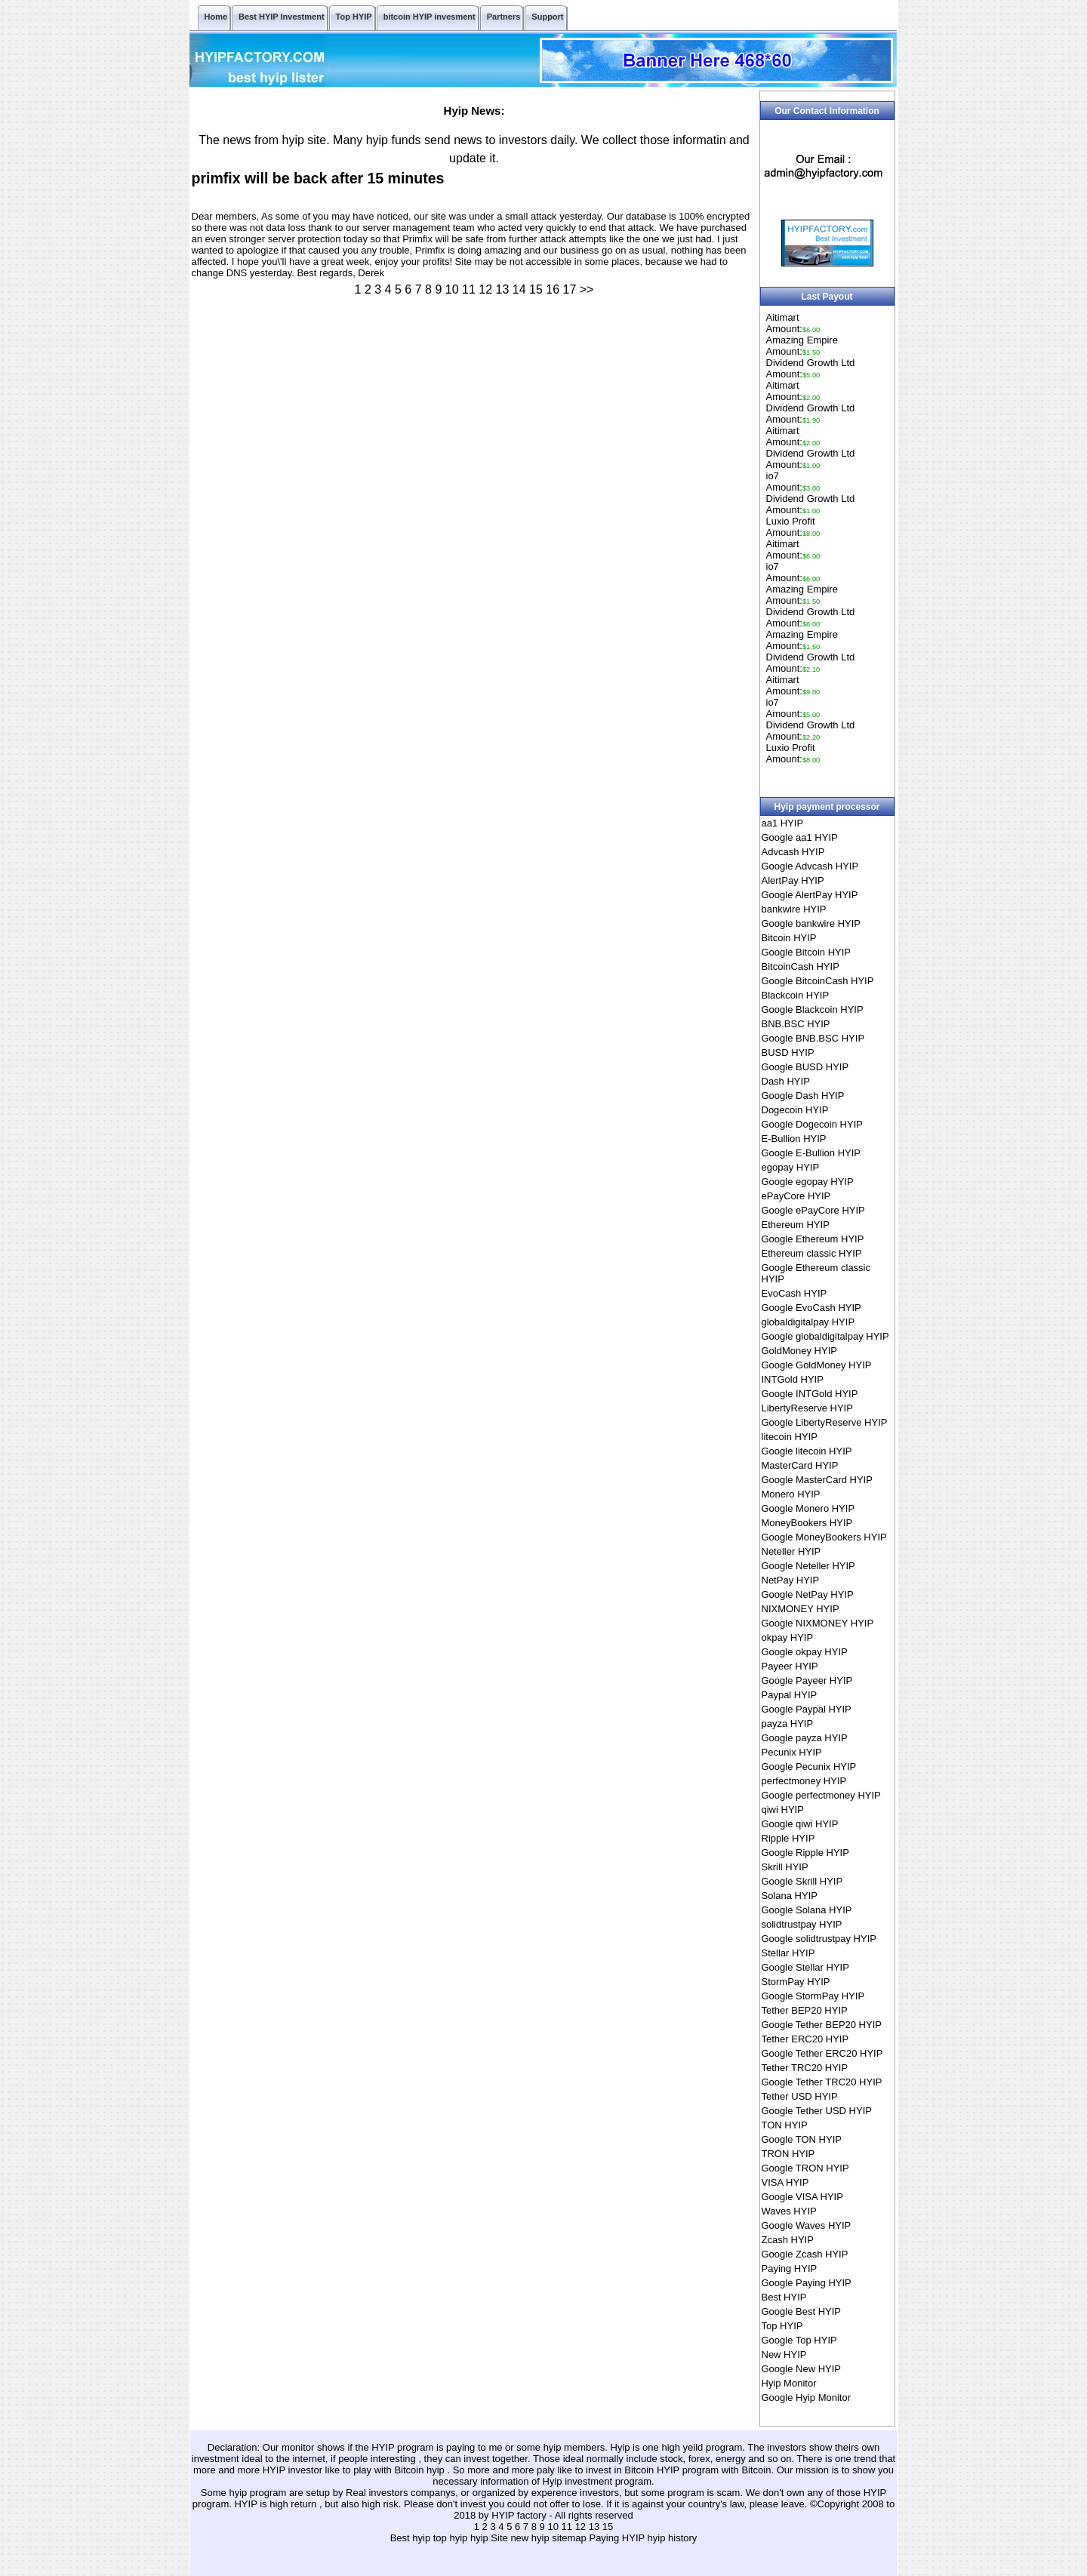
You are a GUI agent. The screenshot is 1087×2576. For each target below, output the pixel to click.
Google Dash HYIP (803, 1095)
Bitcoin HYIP (789, 937)
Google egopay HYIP (808, 1181)
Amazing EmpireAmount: (802, 345)
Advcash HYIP (793, 851)
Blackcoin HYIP (796, 995)
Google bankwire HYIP (811, 923)
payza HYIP (788, 1723)
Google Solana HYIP (807, 1910)
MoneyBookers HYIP (807, 1522)
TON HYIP (785, 2125)
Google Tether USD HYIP (817, 2110)
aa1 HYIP (783, 823)
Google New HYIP (802, 2368)
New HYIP (784, 2354)
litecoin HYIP (790, 1436)
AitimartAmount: (793, 323)
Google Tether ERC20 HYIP (822, 2053)
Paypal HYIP (790, 1694)
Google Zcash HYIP (805, 2254)
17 (570, 289)
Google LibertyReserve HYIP (825, 1422)
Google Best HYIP (802, 2311)
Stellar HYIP (788, 1953)
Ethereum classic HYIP (812, 1253)
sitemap (569, 2538)
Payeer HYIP (790, 1666)
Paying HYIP (790, 2268)
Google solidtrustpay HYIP (819, 1938)
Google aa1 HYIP (800, 837)
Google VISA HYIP (802, 2196)
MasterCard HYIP (800, 1465)
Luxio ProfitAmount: (793, 527)
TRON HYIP (788, 2153)
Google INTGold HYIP (810, 1393)
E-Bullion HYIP (794, 1138)
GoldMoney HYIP (799, 1350)
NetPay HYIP (791, 1580)
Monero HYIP (791, 1494)
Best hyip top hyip (430, 2538)
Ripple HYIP (788, 1838)
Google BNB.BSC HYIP (813, 1038)
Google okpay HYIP (805, 1651)
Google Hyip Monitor (806, 2397)
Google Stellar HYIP (805, 1967)
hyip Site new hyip (511, 2538)
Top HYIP (782, 2325)
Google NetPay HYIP (808, 1594)
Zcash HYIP (788, 2239)
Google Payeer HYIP (807, 1680)
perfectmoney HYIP (804, 1781)
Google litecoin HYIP (807, 1451)
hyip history (672, 2538)
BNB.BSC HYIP (796, 1023)
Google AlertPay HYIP (810, 894)
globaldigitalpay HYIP (808, 1322)
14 (519, 289)
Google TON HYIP (802, 2139)
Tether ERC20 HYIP (805, 2039)
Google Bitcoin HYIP (806, 952)
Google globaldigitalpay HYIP (825, 1336)
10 (452, 289)
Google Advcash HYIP (810, 866)
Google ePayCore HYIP (813, 1210)
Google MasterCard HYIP (817, 1479)
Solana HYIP (790, 1895)
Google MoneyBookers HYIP (824, 1537)
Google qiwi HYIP (800, 1824)
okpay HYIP (788, 1637)
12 (485, 289)
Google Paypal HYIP (806, 1709)
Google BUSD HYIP (805, 1067)
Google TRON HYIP (805, 2168)
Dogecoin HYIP (795, 1110)
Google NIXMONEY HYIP (818, 1623)
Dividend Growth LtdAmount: (810, 368)
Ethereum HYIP (796, 1224)
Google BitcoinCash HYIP (818, 980)
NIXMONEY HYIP (800, 1608)
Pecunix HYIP (792, 1752)
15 (536, 289)
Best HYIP (784, 2297)
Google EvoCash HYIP (811, 1307)
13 (503, 289)
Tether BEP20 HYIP (805, 2010)
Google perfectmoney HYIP (821, 1795)
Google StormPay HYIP (813, 1996)
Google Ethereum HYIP (813, 1239)
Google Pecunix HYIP (809, 1766)
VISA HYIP (785, 2182)
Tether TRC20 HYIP (805, 2067)
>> (587, 289)
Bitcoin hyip (420, 2470)
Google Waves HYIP (806, 2225)
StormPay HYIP (796, 1981)
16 (552, 289)
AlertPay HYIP (793, 880)
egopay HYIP (791, 1167)
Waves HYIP (789, 2211)
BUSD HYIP (788, 1052)
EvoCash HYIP (794, 1293)
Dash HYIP (786, 1081)
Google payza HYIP (805, 1737)
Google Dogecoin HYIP (812, 1124)
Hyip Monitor (789, 2383)
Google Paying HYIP (806, 2282)
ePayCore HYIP (796, 1196)
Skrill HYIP (785, 1867)
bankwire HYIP (794, 909)
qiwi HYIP (783, 1809)
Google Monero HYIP (808, 1508)
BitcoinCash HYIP (800, 966)
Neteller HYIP (791, 1551)
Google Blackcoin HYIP (813, 1009)
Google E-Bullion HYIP (811, 1153)
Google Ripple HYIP (805, 1852)
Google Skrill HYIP (802, 1881)
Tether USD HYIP (800, 2096)
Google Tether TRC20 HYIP (822, 2082)
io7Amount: (793, 481)
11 (469, 289)
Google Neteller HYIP (808, 1565)
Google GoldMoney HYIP (817, 1365)
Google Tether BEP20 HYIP (822, 2024)
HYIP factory (520, 2515)
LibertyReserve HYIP (807, 1408)
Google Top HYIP (799, 2340)
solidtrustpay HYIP (802, 1924)
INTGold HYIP (793, 1379)
